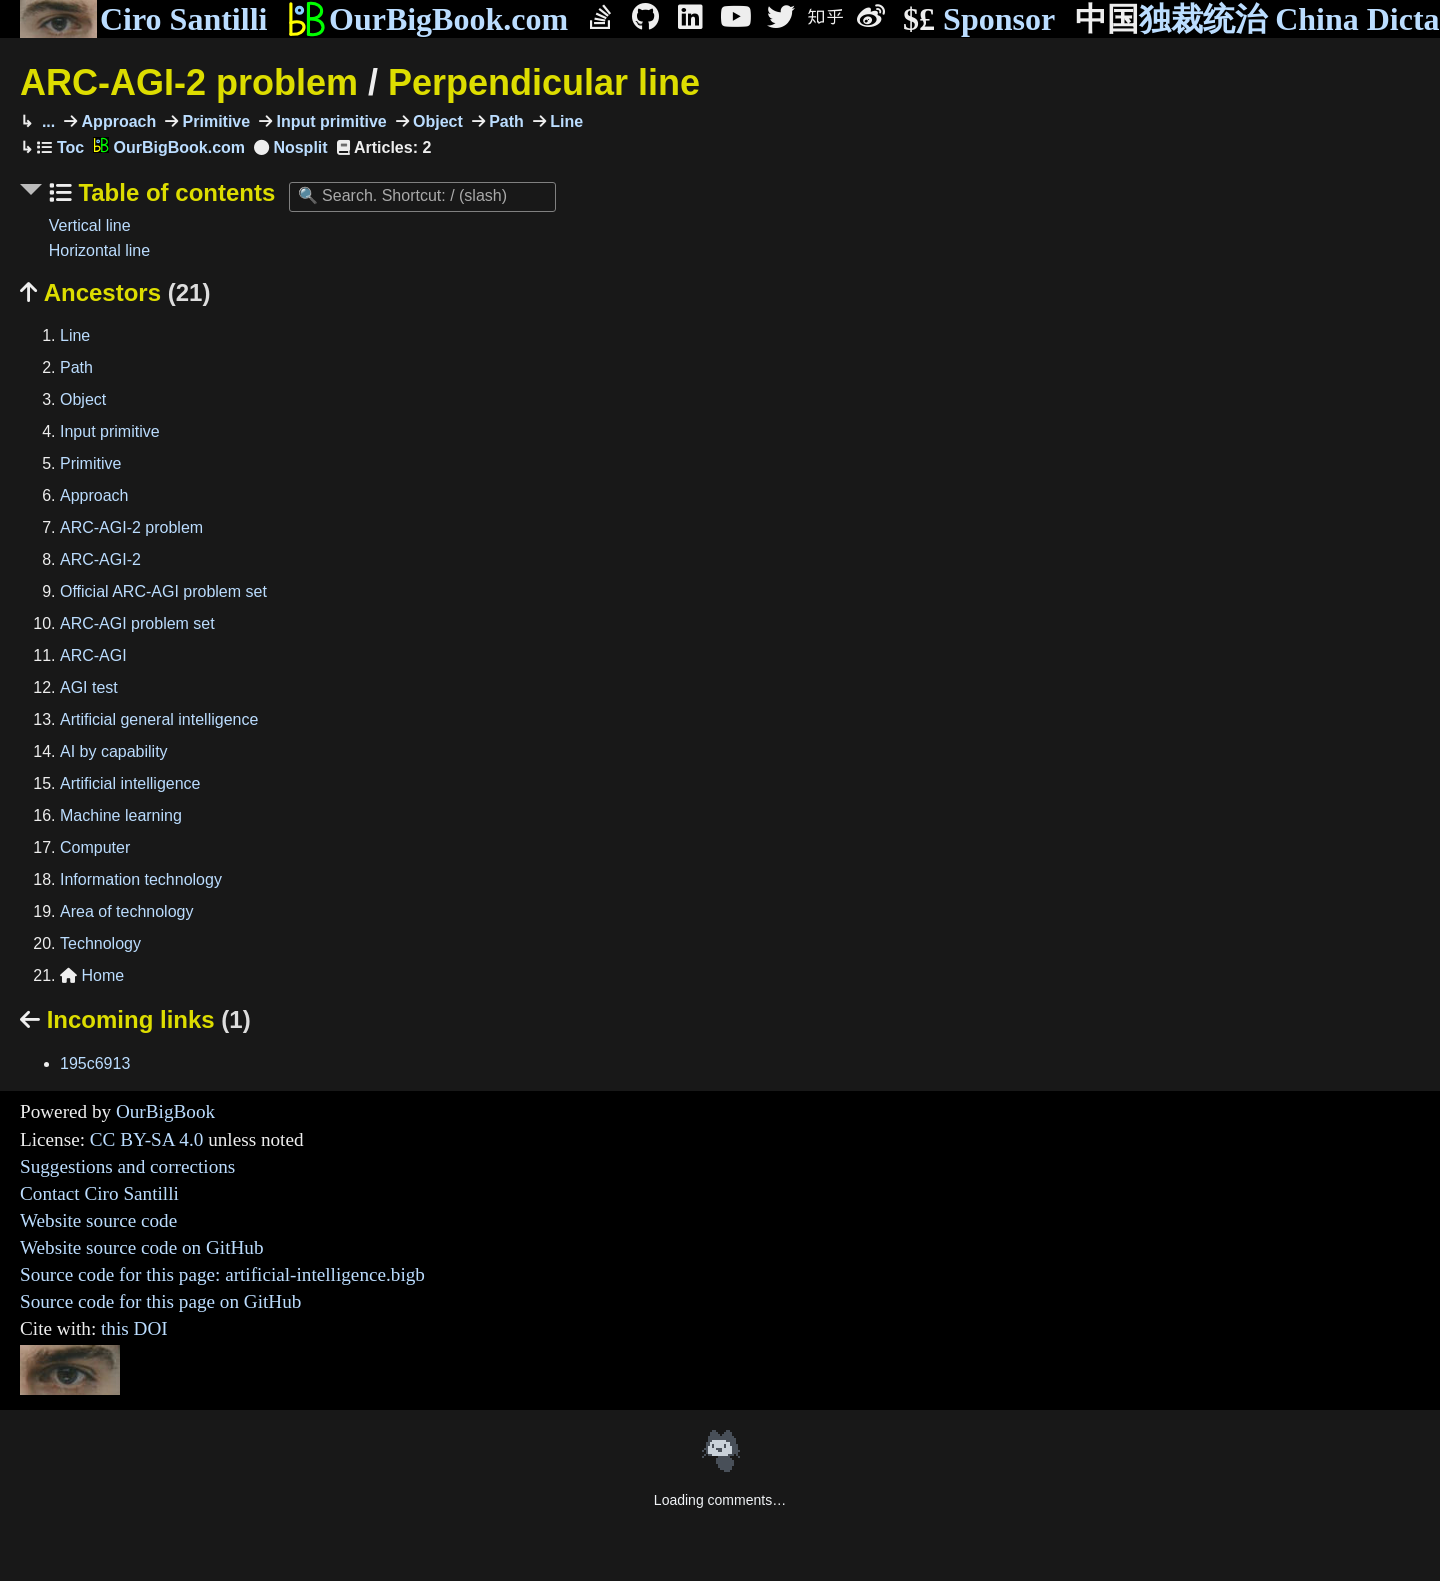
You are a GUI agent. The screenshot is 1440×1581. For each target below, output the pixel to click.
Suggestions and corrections (127, 1166)
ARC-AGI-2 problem (189, 82)
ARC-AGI (93, 655)
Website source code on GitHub (142, 1247)
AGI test (89, 687)
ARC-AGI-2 (100, 559)
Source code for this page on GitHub (160, 1301)
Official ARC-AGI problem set (163, 591)
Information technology (141, 879)
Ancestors (115, 292)
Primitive (214, 121)
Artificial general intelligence (159, 719)
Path (504, 121)
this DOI (134, 1328)
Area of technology (126, 911)
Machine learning (121, 815)
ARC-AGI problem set (137, 623)
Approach (116, 121)
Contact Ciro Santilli (99, 1193)
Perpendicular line (544, 82)
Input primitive (329, 121)
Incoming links (135, 1019)
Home (92, 975)
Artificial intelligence (130, 783)
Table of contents (174, 192)
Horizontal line (99, 250)
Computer (95, 847)
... (46, 121)
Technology (100, 943)
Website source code (98, 1220)
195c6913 (95, 1063)
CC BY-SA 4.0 (147, 1139)
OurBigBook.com (427, 19)
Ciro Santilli (143, 19)
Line (564, 121)
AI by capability (114, 751)
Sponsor (979, 19)
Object (436, 121)
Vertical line (90, 225)
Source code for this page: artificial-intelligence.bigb (222, 1274)
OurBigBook (165, 1111)
